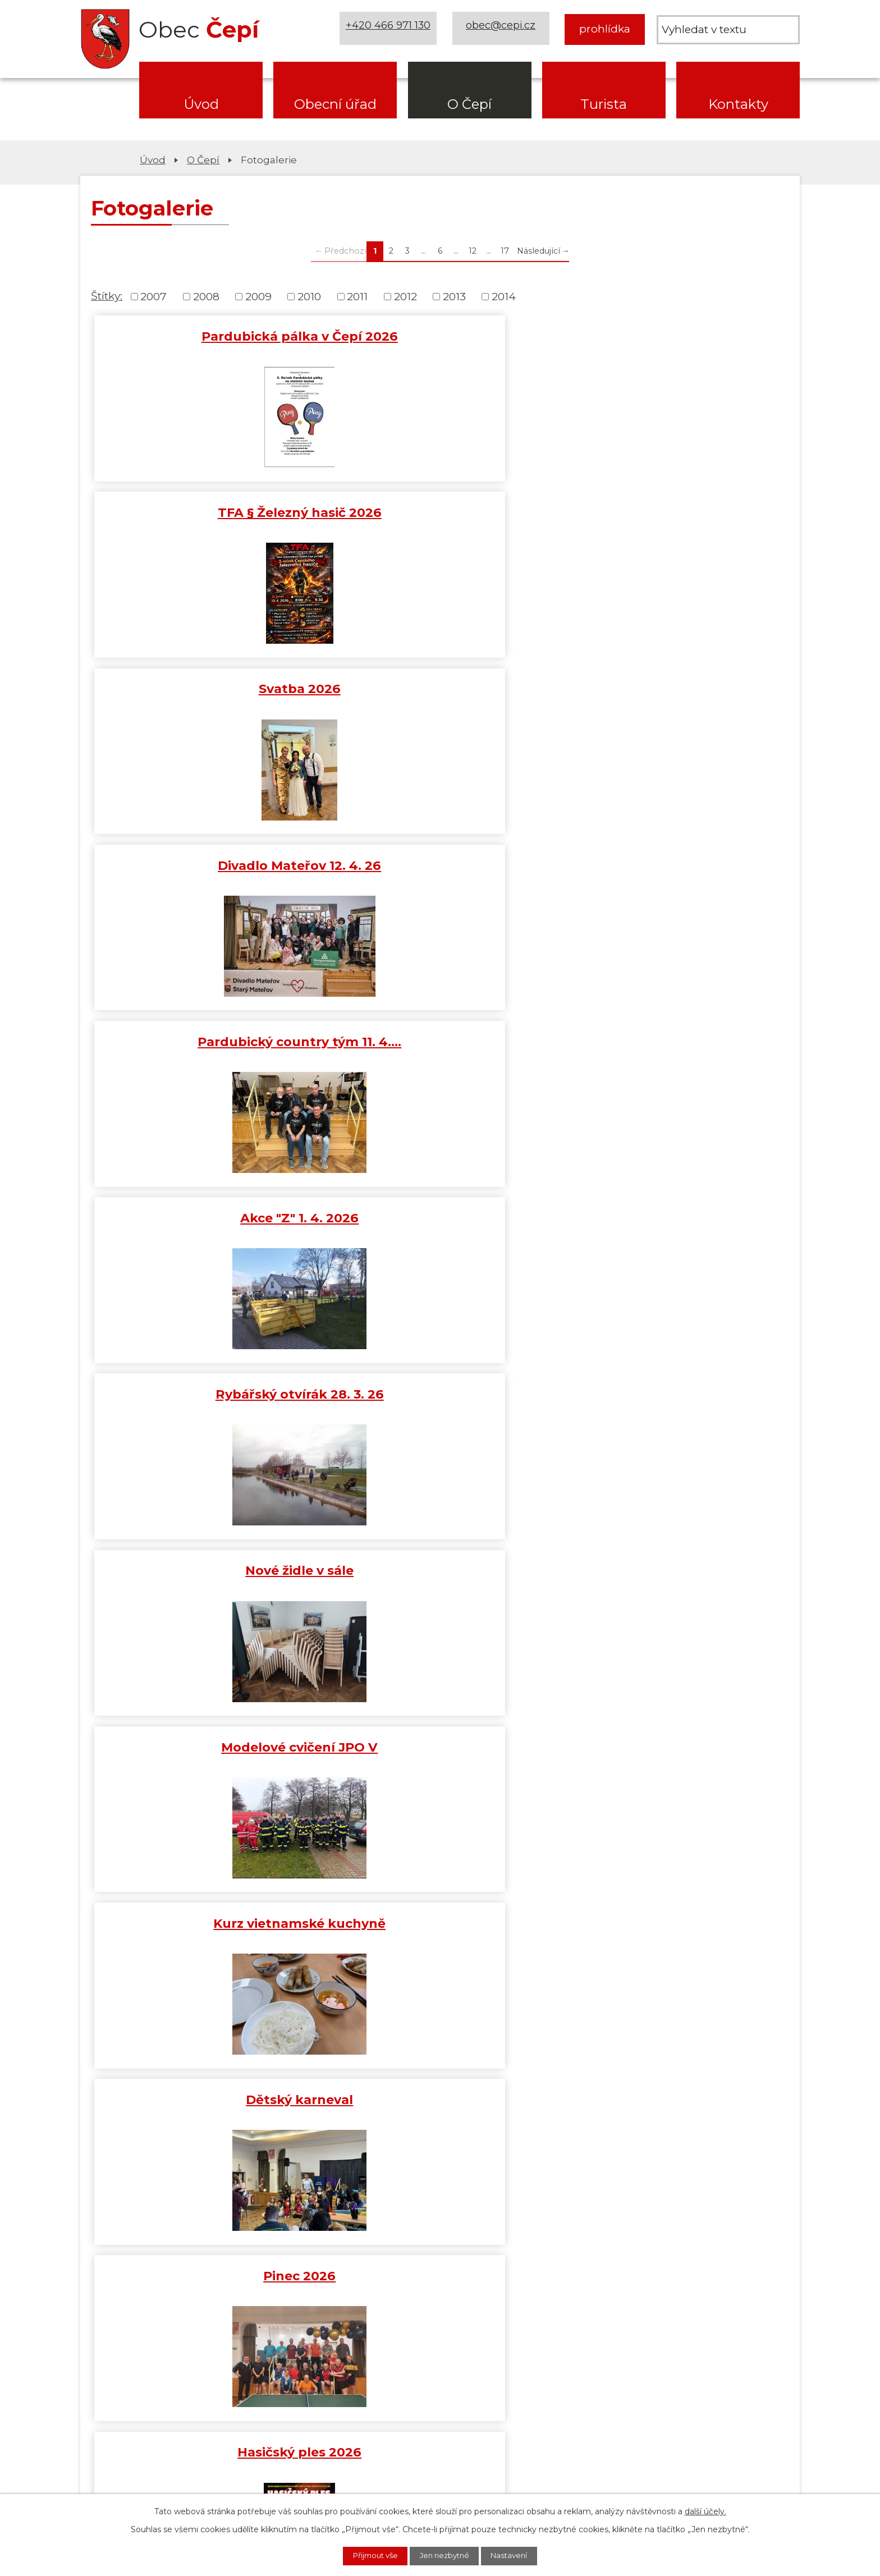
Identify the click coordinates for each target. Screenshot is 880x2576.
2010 (309, 296)
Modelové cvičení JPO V (673, 691)
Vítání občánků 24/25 (440, 1756)
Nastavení (518, 2555)
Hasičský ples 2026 (207, 1042)
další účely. (705, 2510)
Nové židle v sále (440, 691)
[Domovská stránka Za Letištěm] (152, 2230)
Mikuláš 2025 (440, 1401)
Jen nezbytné (446, 2555)
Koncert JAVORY (207, 1756)
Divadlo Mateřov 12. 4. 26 (207, 511)
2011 (357, 296)
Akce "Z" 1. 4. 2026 (673, 511)
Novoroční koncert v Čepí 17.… (207, 1222)
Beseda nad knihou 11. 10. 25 (673, 1756)
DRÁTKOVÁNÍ (440, 1042)
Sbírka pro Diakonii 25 (672, 1580)
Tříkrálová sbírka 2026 (673, 1222)
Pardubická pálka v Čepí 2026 (207, 335)
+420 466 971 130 (390, 28)
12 (472, 251)
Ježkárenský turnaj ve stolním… (673, 1050)
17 (505, 251)
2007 (153, 296)
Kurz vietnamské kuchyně (207, 866)
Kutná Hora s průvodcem (207, 1932)
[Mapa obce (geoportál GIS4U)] (440, 2230)
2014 (504, 296)
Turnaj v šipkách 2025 (207, 1401)
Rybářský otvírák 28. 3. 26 (207, 691)
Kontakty (738, 104)
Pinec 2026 (672, 866)
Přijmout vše (367, 2555)
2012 (405, 296)
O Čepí (469, 104)
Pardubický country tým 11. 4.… (440, 519)
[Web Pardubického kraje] (584, 2230)
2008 (206, 296)
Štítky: (106, 296)
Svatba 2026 (672, 335)
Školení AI (207, 1580)
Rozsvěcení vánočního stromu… (673, 1409)
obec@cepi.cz (502, 28)
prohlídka (604, 28)
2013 (454, 296)
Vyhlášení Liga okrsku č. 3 (440, 1580)
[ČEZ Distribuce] (152, 2286)
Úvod (201, 104)
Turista (603, 104)
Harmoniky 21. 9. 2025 (440, 1932)
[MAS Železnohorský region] (728, 2230)
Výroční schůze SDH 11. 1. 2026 (440, 1229)
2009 (258, 296)
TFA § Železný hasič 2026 (440, 335)
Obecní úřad (335, 104)
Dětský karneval (440, 866)
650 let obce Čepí (673, 1932)
